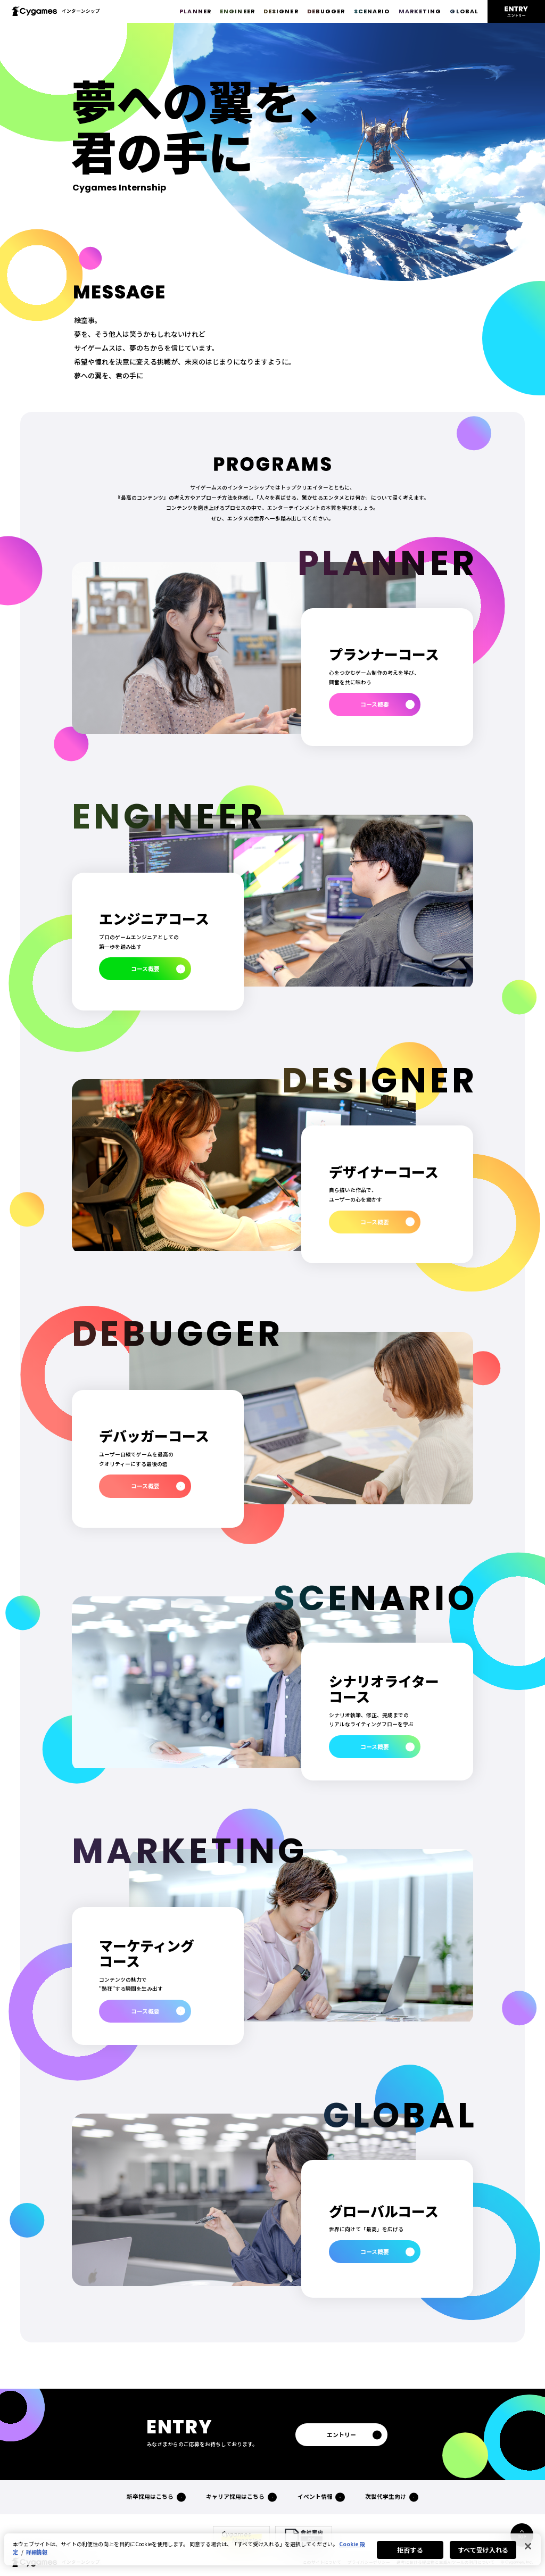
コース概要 (374, 704)
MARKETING (420, 11)
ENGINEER (237, 11)
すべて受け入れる (483, 2549)
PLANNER (195, 11)
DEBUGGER (326, 11)
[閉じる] (528, 2546)
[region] (272, 2549)
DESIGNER (281, 11)
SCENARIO (372, 11)
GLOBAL (464, 11)
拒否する (410, 2549)
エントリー (341, 2435)
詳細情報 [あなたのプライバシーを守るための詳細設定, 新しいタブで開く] (36, 2552)
